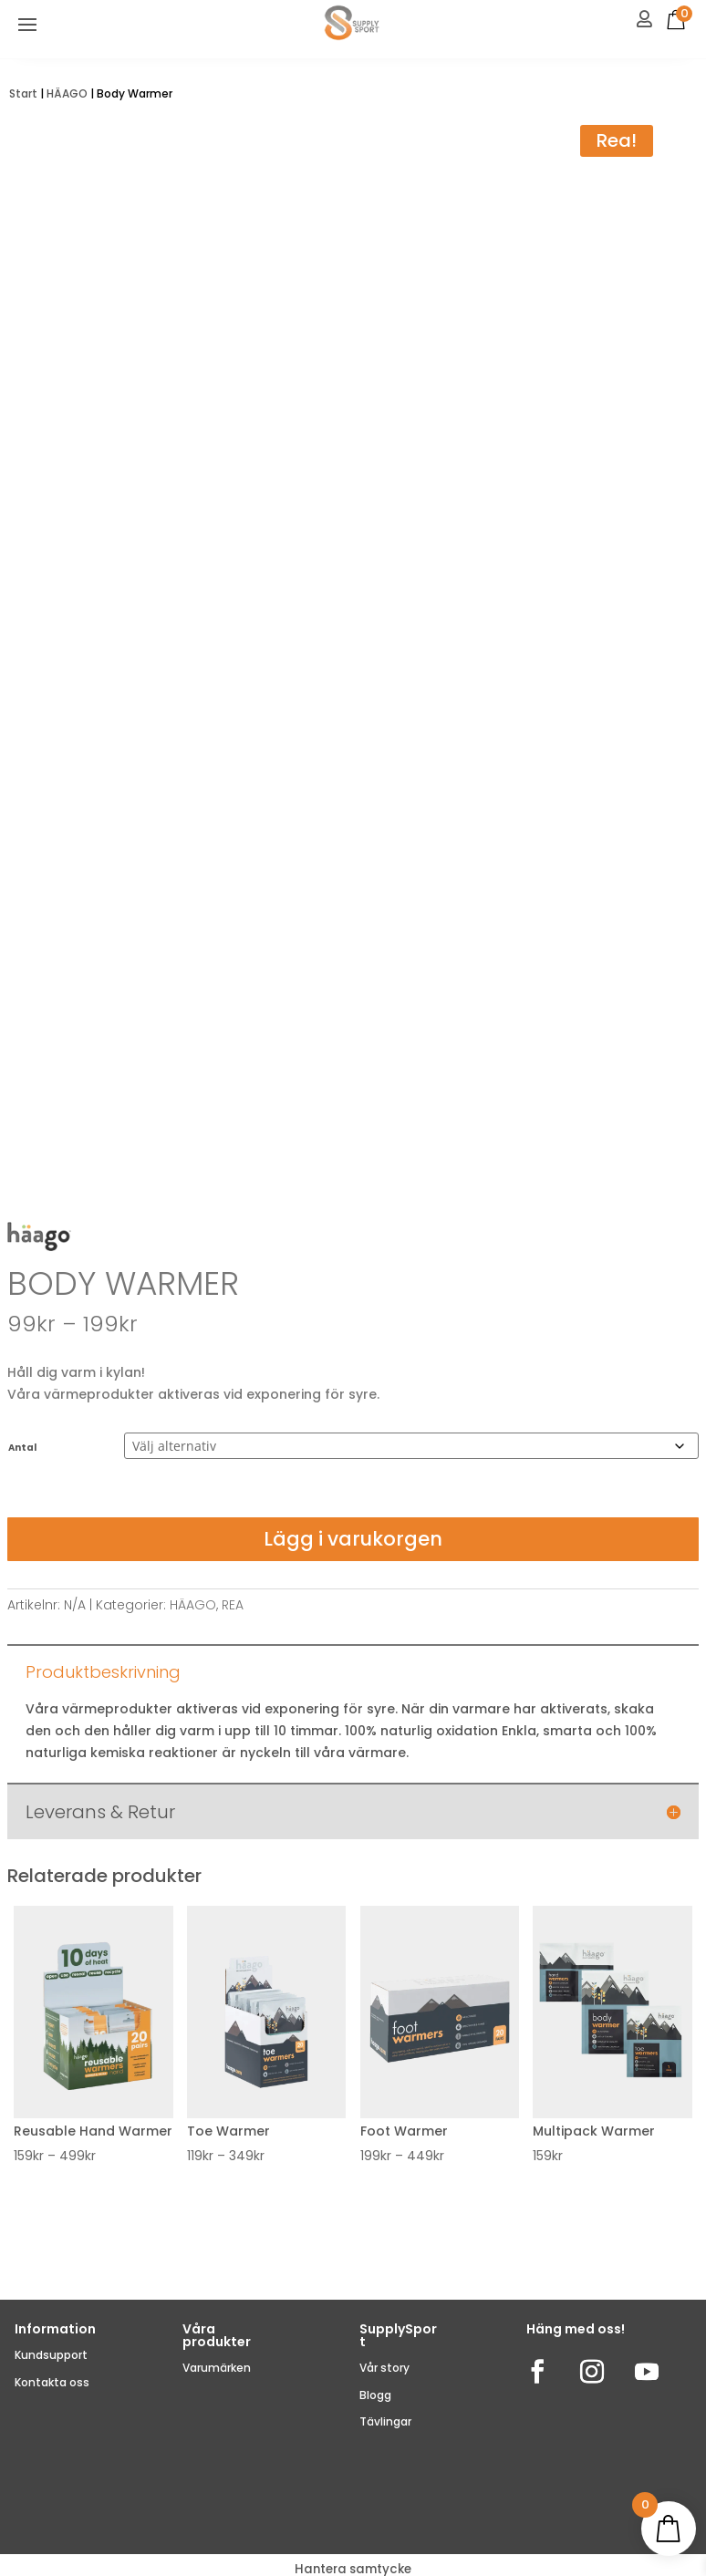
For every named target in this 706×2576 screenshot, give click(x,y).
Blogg (375, 2395)
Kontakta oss (52, 2382)
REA (233, 1605)
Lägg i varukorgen (353, 1539)
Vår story (384, 2367)
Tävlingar (385, 2421)
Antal (22, 1447)
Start (23, 93)
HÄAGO (67, 93)
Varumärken (216, 2367)
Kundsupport (51, 2355)
